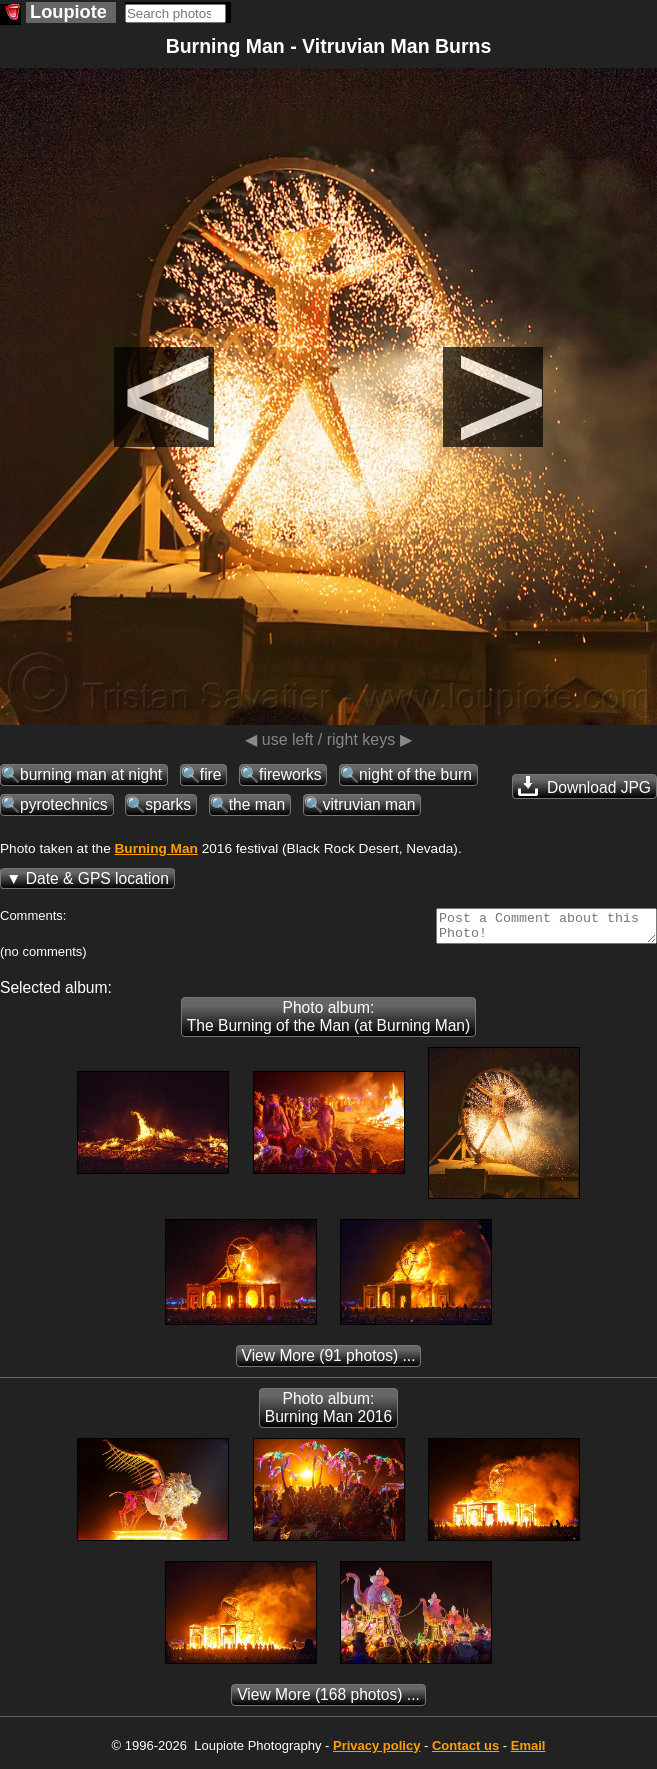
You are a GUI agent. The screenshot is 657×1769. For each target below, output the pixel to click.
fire (211, 774)
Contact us (465, 1751)
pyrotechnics (64, 804)
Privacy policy (376, 1751)
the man (257, 804)
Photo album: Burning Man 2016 (328, 1413)
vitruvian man (369, 804)
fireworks (290, 774)
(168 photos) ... (328, 1700)
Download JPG (584, 786)
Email (528, 1751)
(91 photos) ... (329, 1361)
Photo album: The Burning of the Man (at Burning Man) (328, 1022)
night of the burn (415, 774)
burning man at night (91, 774)
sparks (168, 804)
